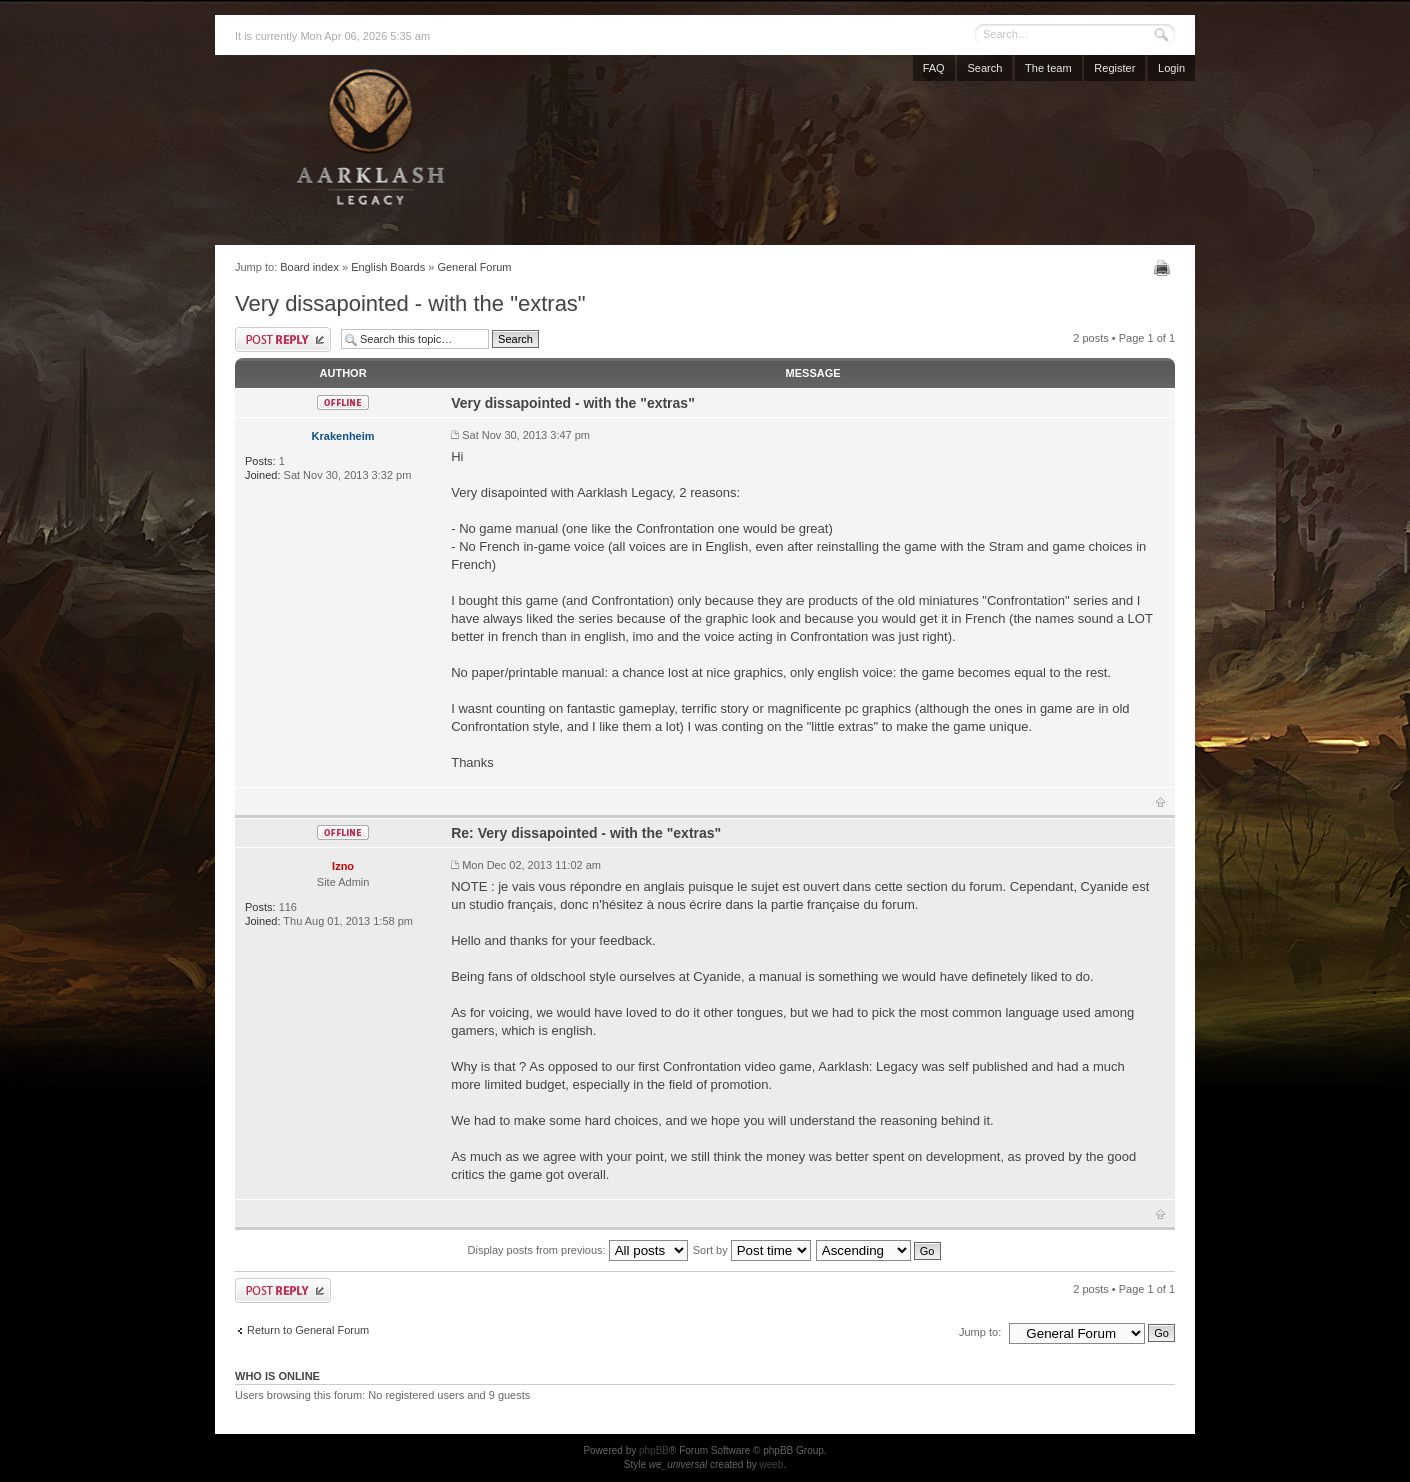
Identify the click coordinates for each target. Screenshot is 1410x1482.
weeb (771, 1464)
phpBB (654, 1450)
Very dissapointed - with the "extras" (410, 303)
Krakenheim (343, 436)
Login (1171, 68)
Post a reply (283, 339)
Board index (309, 267)
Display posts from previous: (578, 1250)
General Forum (474, 267)
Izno (343, 866)
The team (1048, 68)
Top (1160, 802)
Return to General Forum (308, 1330)
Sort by (752, 1250)
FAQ (934, 68)
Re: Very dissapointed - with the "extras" (586, 833)
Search (984, 68)
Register (1114, 68)
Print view (1164, 268)
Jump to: (980, 1332)
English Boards (388, 267)
